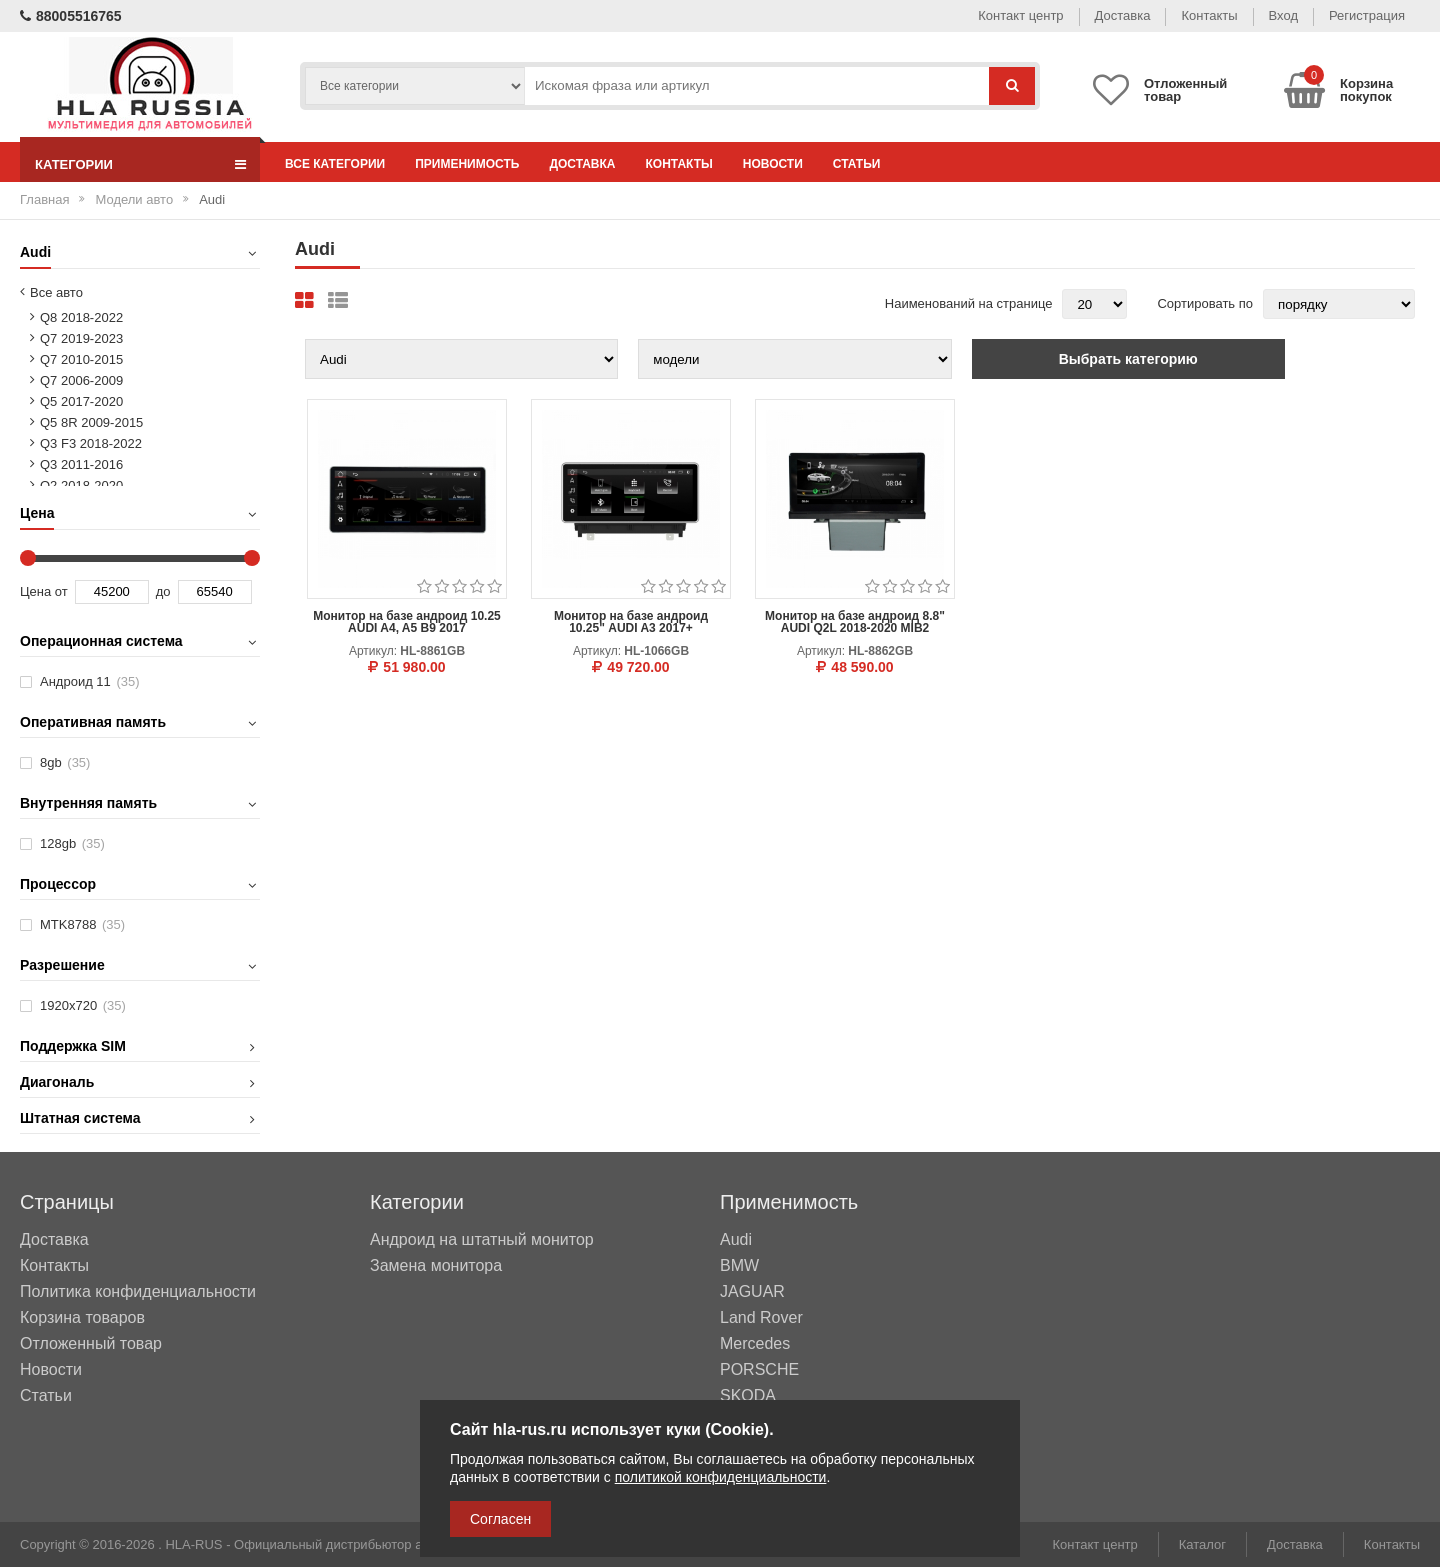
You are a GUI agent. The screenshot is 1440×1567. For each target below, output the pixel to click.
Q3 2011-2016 (81, 464)
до (163, 591)
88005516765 (71, 16)
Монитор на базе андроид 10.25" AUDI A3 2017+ (631, 622)
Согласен (500, 1519)
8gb (65, 762)
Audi (736, 1240)
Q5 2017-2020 (81, 401)
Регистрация (1367, 15)
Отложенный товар (91, 1343)
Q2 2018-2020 (81, 485)
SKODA (748, 1396)
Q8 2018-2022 (81, 317)
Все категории (335, 164)
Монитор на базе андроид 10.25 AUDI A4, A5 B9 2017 (407, 622)
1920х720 (83, 1005)
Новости (773, 164)
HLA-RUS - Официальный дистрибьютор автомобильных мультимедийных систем (413, 1544)
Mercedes (755, 1344)
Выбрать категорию (1128, 359)
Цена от (44, 591)
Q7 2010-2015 (81, 359)
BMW (739, 1266)
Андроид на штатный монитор (482, 1240)
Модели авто (134, 199)
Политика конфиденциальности (138, 1291)
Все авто (56, 292)
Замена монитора (436, 1266)
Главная (44, 199)
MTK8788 (82, 924)
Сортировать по (1205, 303)
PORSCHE (759, 1370)
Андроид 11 (90, 681)
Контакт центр (1020, 15)
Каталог (1202, 1544)
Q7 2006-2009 (81, 380)
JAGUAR (752, 1292)
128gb (72, 843)
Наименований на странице (969, 303)
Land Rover (761, 1318)
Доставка (1123, 15)
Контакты (1209, 15)
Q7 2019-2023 (81, 338)
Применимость (467, 164)
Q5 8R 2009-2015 (91, 422)
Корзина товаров (82, 1317)
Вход (1283, 15)
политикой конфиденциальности (721, 1477)
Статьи (857, 164)
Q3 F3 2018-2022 (91, 443)
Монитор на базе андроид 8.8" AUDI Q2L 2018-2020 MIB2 (855, 622)
